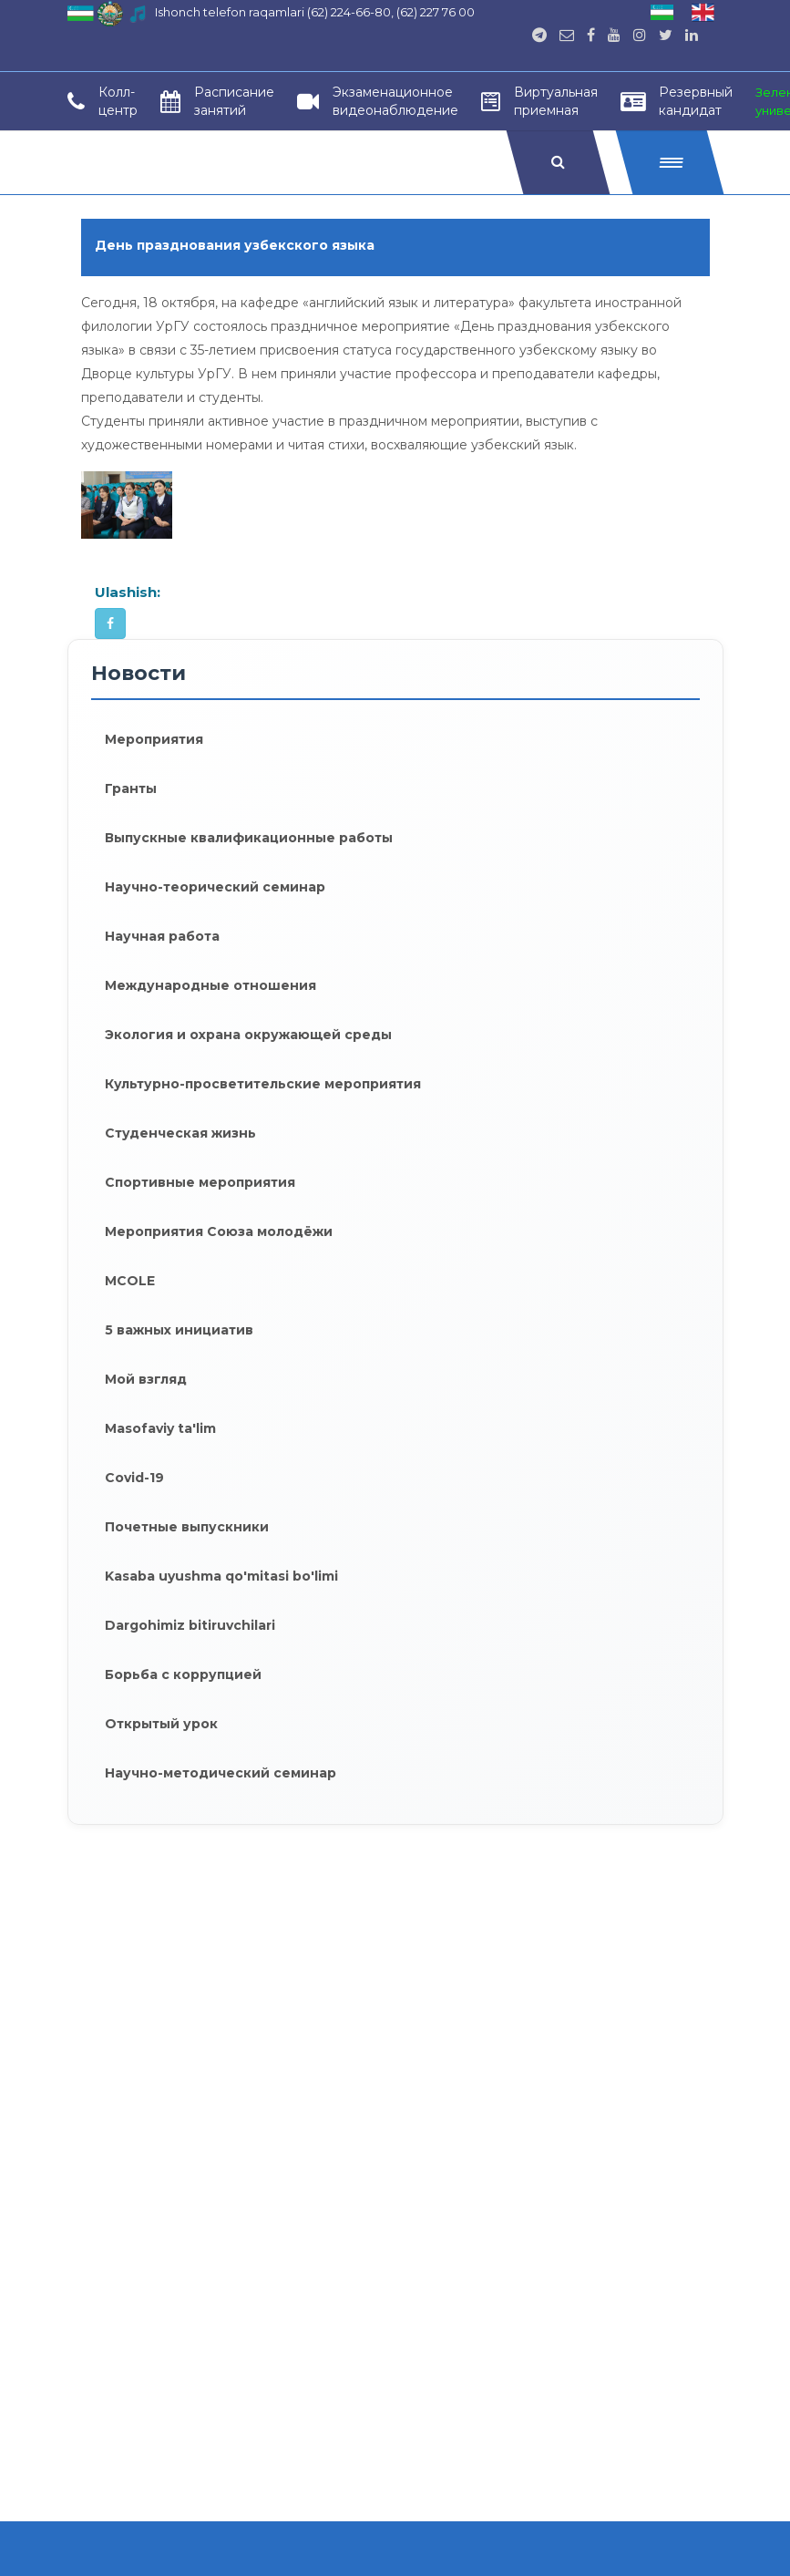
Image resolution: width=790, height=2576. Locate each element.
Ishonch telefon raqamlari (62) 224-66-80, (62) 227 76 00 (315, 12)
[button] (669, 162)
